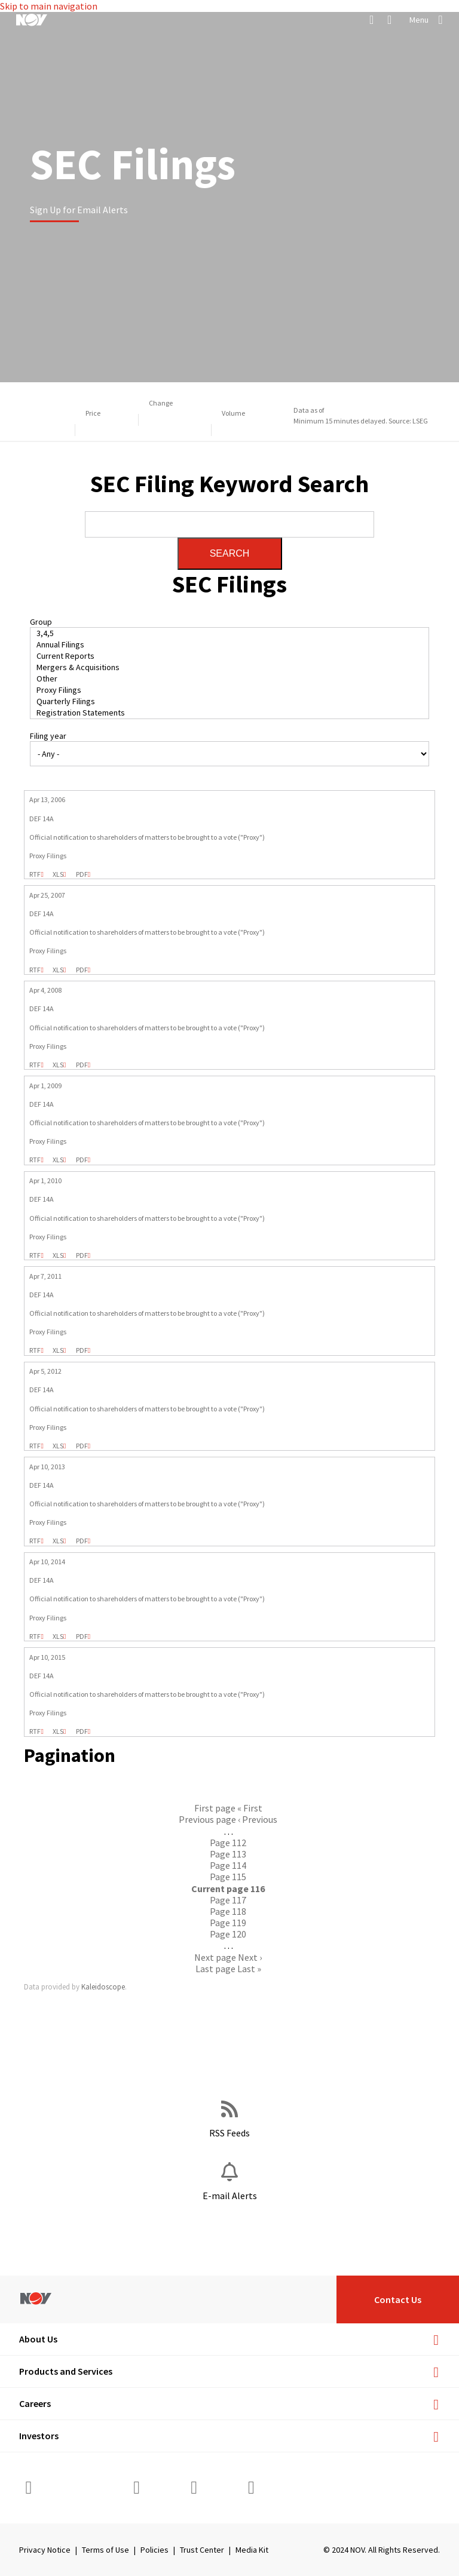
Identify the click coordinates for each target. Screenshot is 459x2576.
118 (228, 1911)
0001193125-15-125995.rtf (35, 1731)
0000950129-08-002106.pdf (82, 1065)
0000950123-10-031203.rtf (35, 1255)
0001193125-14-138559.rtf (35, 1636)
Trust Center (202, 2549)
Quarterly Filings (230, 701)
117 (228, 1900)
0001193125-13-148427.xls (58, 1541)
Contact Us (397, 2299)
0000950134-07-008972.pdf (82, 970)
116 (228, 1889)
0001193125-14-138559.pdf (82, 1636)
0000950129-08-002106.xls (58, 1065)
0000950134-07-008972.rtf (35, 970)
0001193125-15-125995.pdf (82, 1731)
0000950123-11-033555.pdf (82, 1350)
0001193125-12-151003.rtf (35, 1446)
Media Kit (251, 2549)
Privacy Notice (45, 2549)
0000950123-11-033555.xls (58, 1350)
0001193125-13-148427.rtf (35, 1541)
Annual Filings (230, 644)
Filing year (48, 735)
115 (228, 1877)
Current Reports (230, 656)
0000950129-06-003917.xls (58, 874)
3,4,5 (230, 633)
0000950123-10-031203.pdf (82, 1255)
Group (41, 621)
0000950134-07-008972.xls (58, 970)
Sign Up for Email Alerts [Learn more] (79, 210)
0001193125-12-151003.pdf (82, 1446)
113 (228, 1854)
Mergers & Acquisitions (230, 667)
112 (228, 1843)
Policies (154, 2549)
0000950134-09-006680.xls (58, 1160)
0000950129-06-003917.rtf (35, 874)
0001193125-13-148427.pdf (82, 1541)
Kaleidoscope (103, 1987)
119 (228, 1923)
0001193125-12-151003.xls (58, 1446)
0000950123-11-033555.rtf (35, 1350)
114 (228, 1865)
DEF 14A (41, 818)
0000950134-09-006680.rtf (35, 1160)
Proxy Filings (230, 690)
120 (228, 1934)
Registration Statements (230, 713)
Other (230, 678)
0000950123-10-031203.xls (58, 1255)
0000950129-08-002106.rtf (35, 1065)
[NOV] (31, 20)
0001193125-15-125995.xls (58, 1731)
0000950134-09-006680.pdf (82, 1160)
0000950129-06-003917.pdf (82, 874)
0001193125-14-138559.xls (58, 1636)
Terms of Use (105, 2549)
